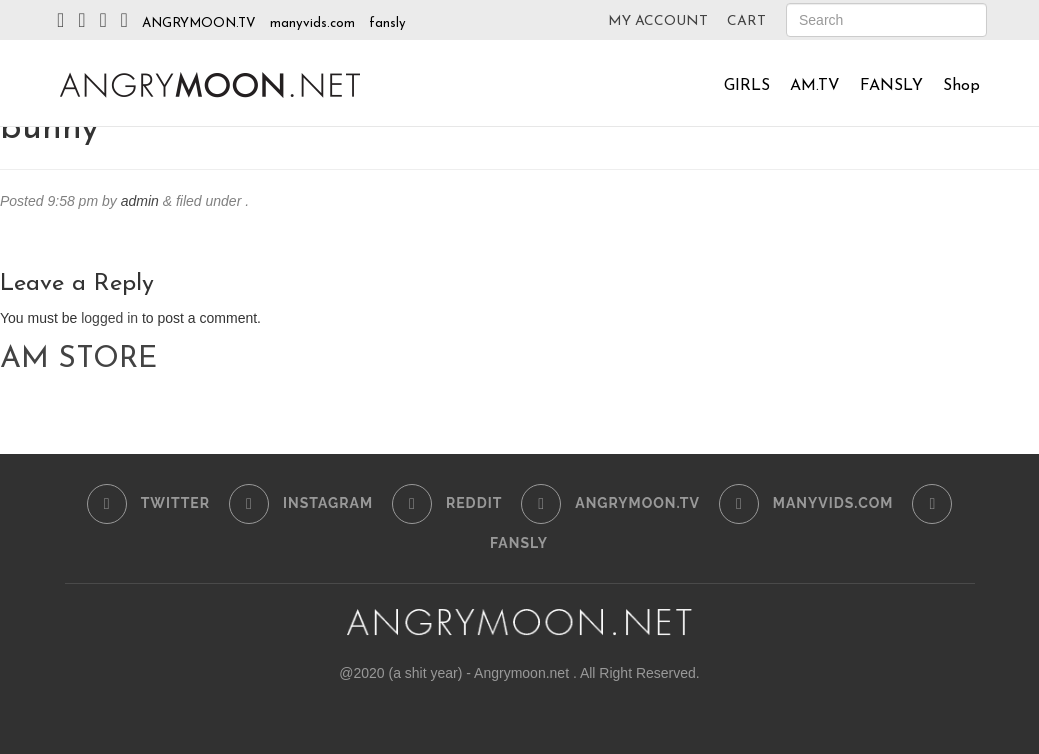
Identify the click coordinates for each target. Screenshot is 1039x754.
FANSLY (891, 86)
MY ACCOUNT (658, 21)
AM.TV (815, 86)
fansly (387, 23)
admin (140, 201)
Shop (961, 86)
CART (746, 21)
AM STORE (78, 359)
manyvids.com (312, 23)
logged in (109, 318)
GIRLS (747, 86)
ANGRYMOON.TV (199, 23)
